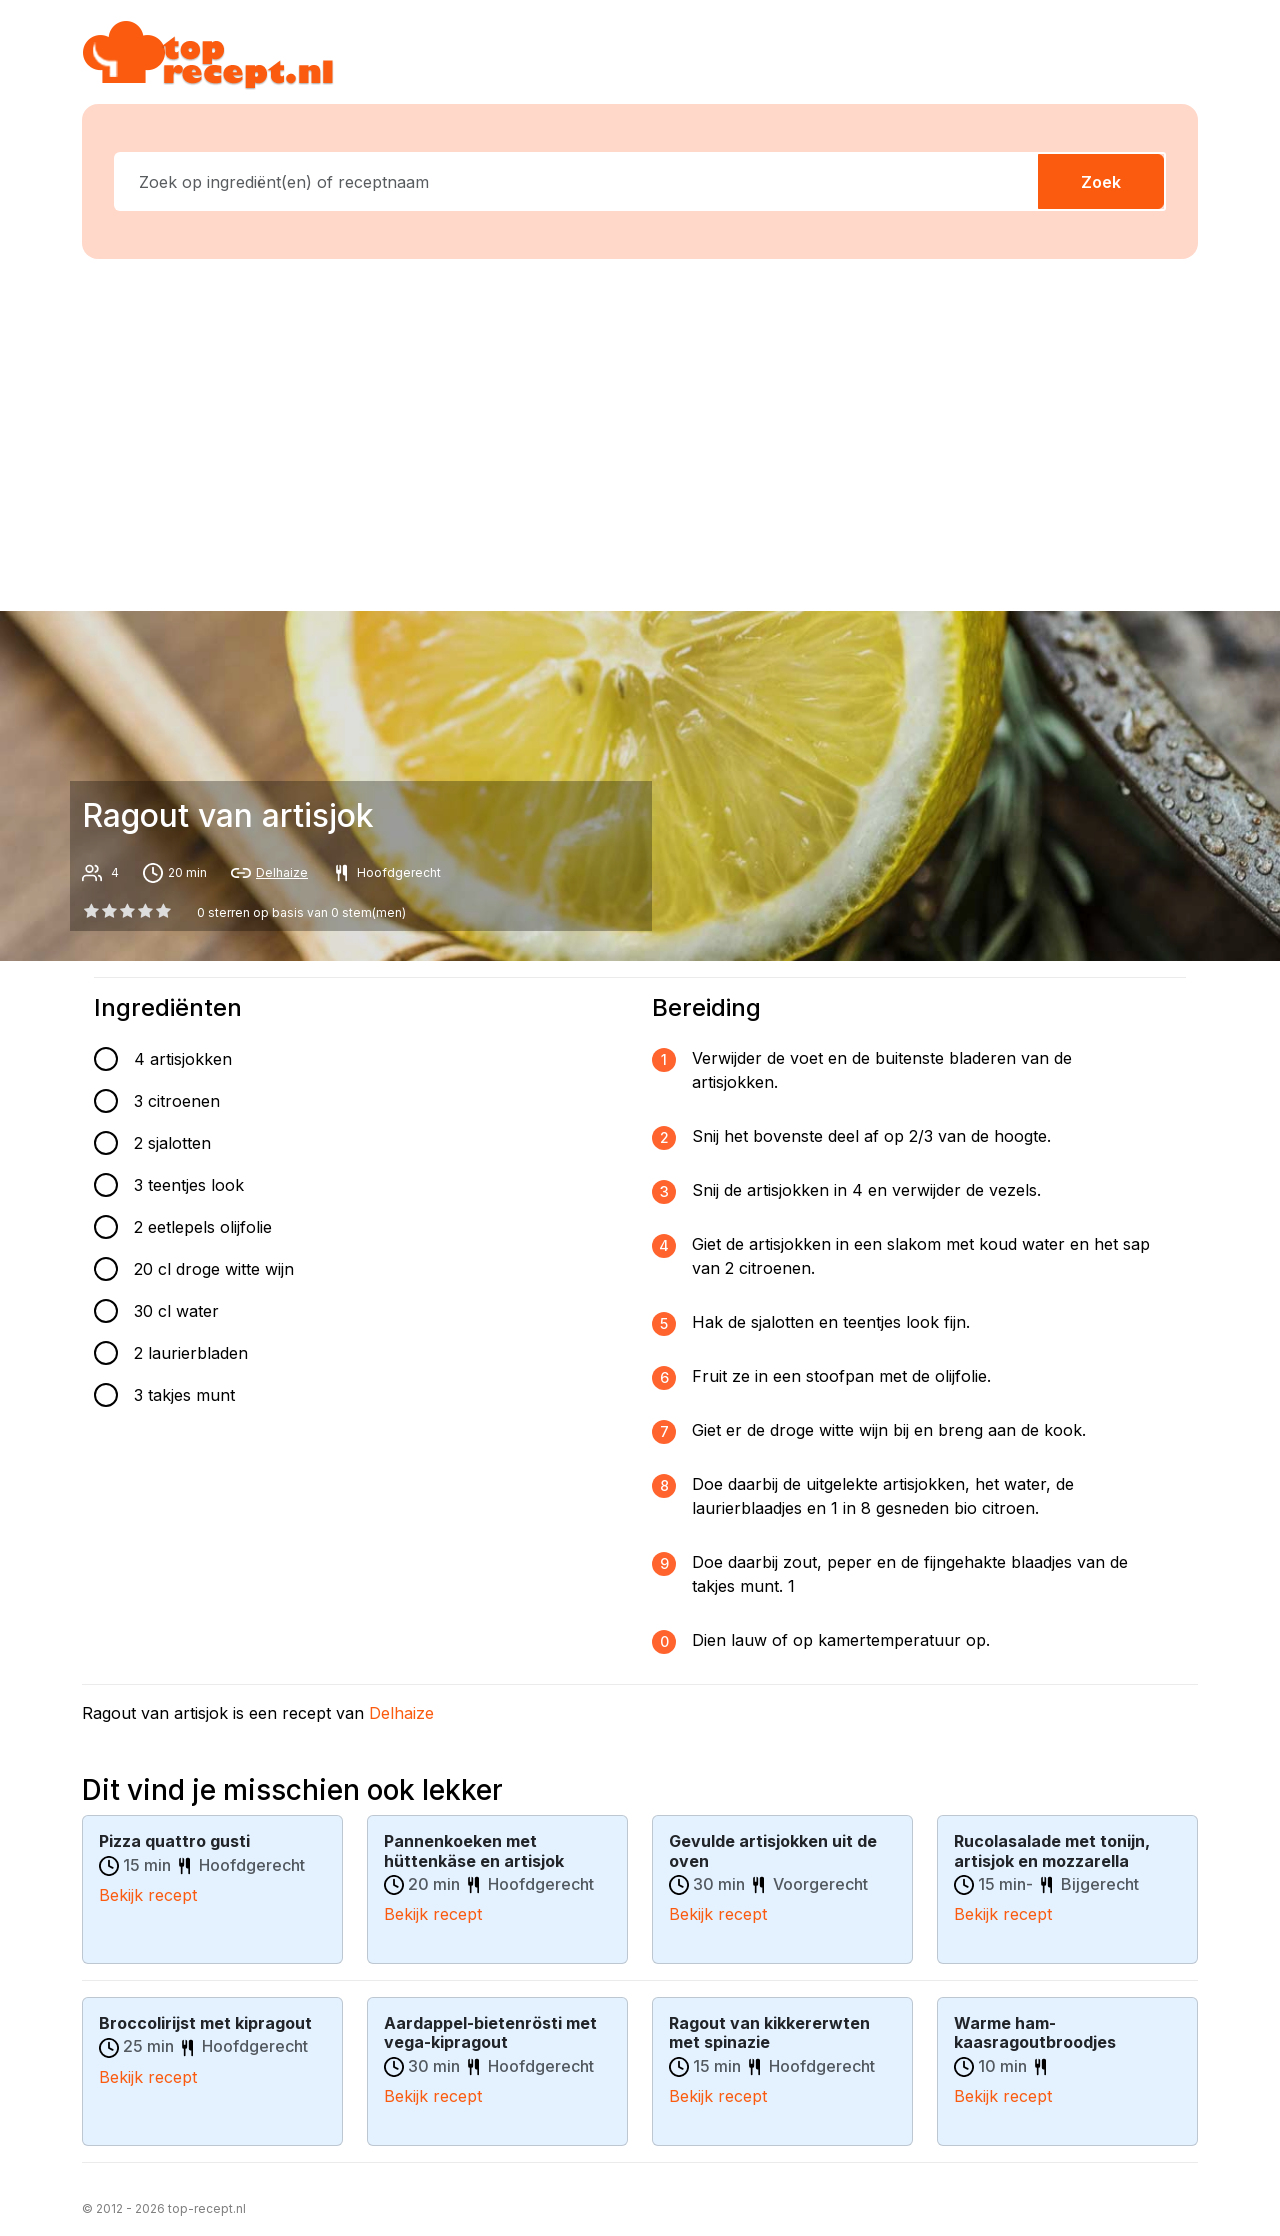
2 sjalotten (172, 1143)
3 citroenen (177, 1101)
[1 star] (109, 911)
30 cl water (176, 1311)
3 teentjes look (189, 1185)
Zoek (1101, 182)
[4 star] (164, 911)
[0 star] (91, 911)
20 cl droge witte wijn (214, 1269)
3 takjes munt (184, 1395)
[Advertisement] (652, 431)
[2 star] (127, 911)
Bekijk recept (148, 1894)
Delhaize (282, 872)
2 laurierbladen (191, 1353)
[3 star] (146, 911)
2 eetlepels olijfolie (203, 1227)
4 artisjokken (183, 1059)
